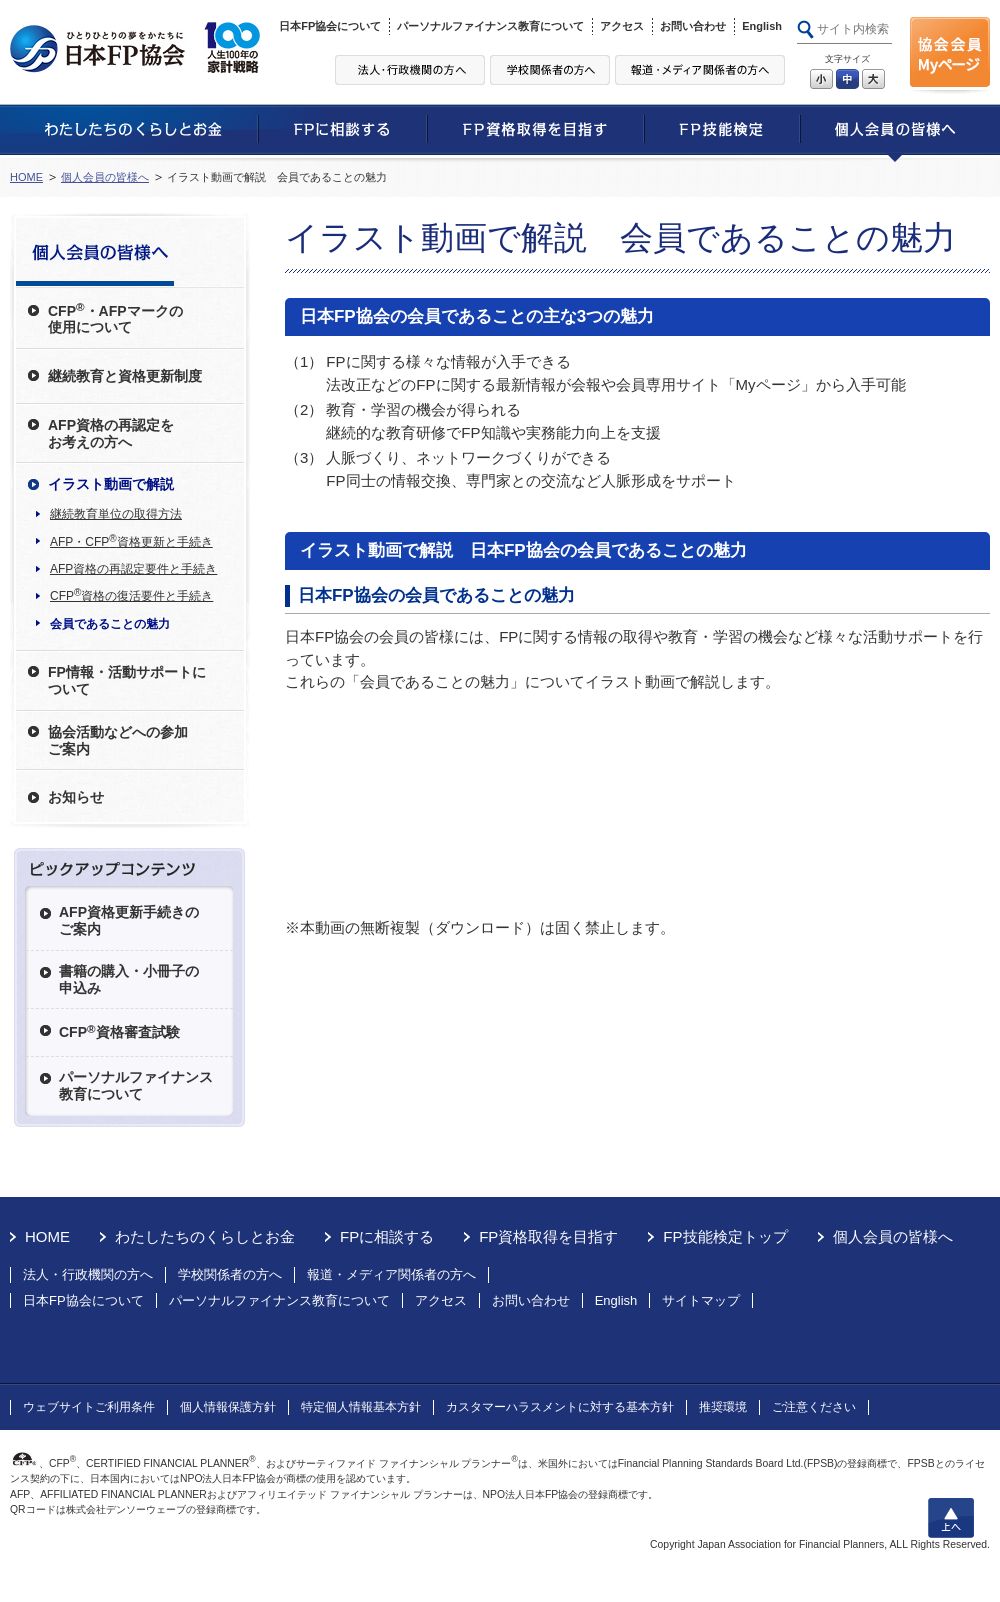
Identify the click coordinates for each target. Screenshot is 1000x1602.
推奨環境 (723, 1407)
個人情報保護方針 (228, 1407)
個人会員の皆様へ (105, 177)
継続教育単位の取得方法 (116, 514)
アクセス (622, 26)
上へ (951, 1518)
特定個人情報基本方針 (361, 1407)
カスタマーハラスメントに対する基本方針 (560, 1407)
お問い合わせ (693, 26)
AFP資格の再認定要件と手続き (133, 569)
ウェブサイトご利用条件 (89, 1407)
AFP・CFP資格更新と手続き (131, 541)
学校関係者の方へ (230, 1274)
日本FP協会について (330, 26)
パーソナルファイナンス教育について (490, 26)
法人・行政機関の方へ (88, 1274)
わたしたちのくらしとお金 (205, 1236)
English (762, 26)
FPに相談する (387, 1236)
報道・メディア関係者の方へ (391, 1274)
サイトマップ (701, 1300)
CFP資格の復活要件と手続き (131, 595)
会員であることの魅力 (110, 624)
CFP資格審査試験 (119, 1031)
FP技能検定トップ (725, 1236)
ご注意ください (814, 1407)
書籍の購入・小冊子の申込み (129, 979)
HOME (26, 177)
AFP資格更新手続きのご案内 (129, 920)
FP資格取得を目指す (548, 1236)
